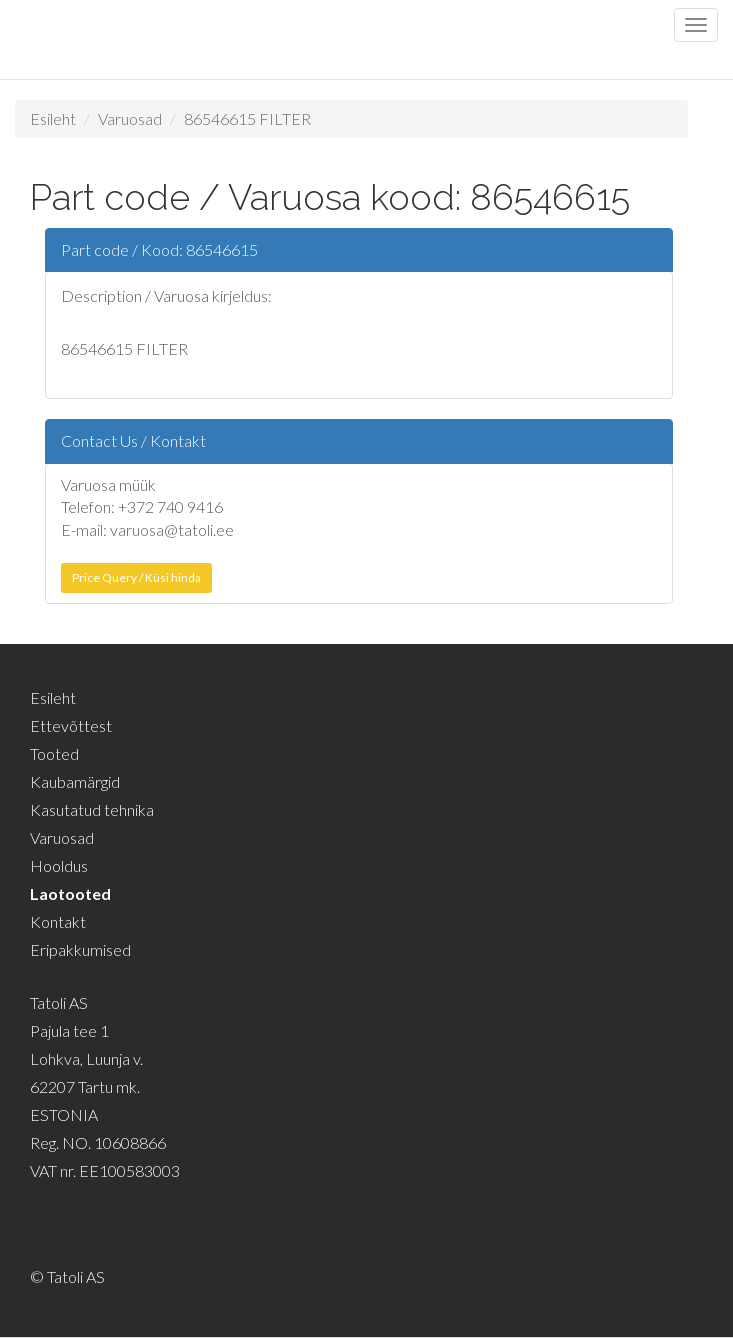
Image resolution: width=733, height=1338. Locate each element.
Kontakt (58, 921)
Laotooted (70, 893)
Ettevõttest (71, 725)
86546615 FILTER (247, 118)
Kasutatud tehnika (92, 809)
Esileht (53, 118)
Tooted (54, 753)
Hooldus (59, 865)
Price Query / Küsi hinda (136, 577)
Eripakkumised (80, 949)
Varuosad (130, 118)
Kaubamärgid (75, 781)
